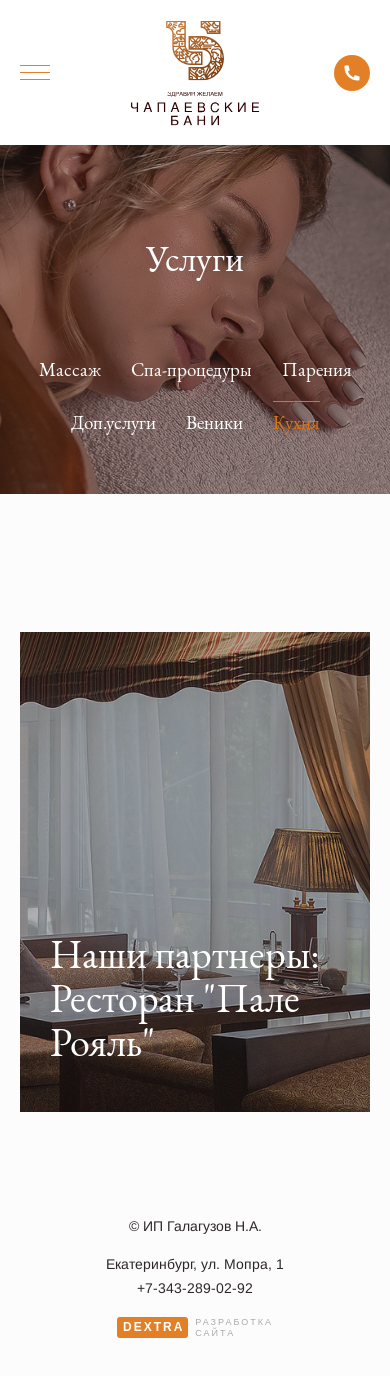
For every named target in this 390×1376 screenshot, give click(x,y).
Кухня (296, 422)
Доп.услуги (113, 422)
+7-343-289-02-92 (352, 73)
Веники (214, 422)
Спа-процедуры (191, 369)
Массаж (70, 369)
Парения (317, 369)
